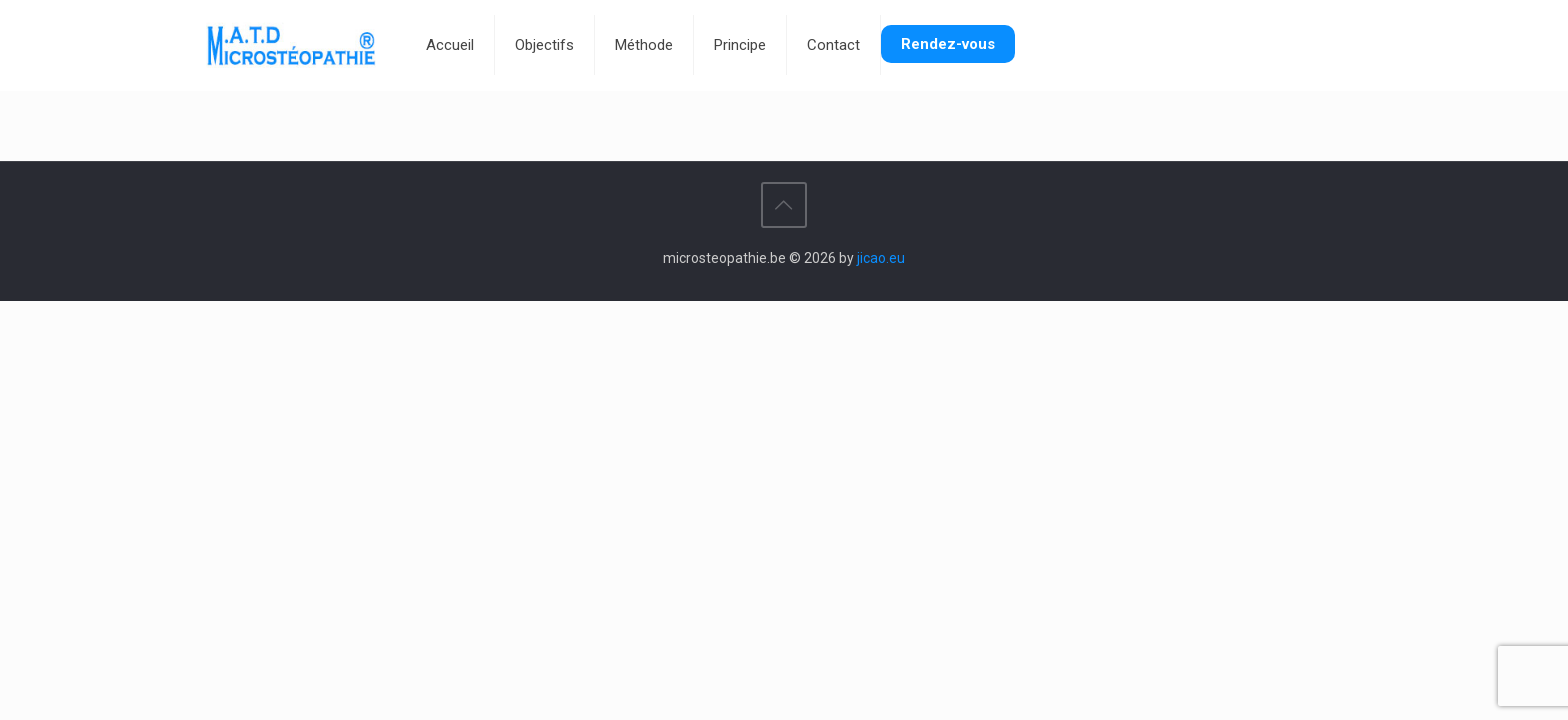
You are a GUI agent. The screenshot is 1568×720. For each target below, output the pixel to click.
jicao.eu (881, 258)
